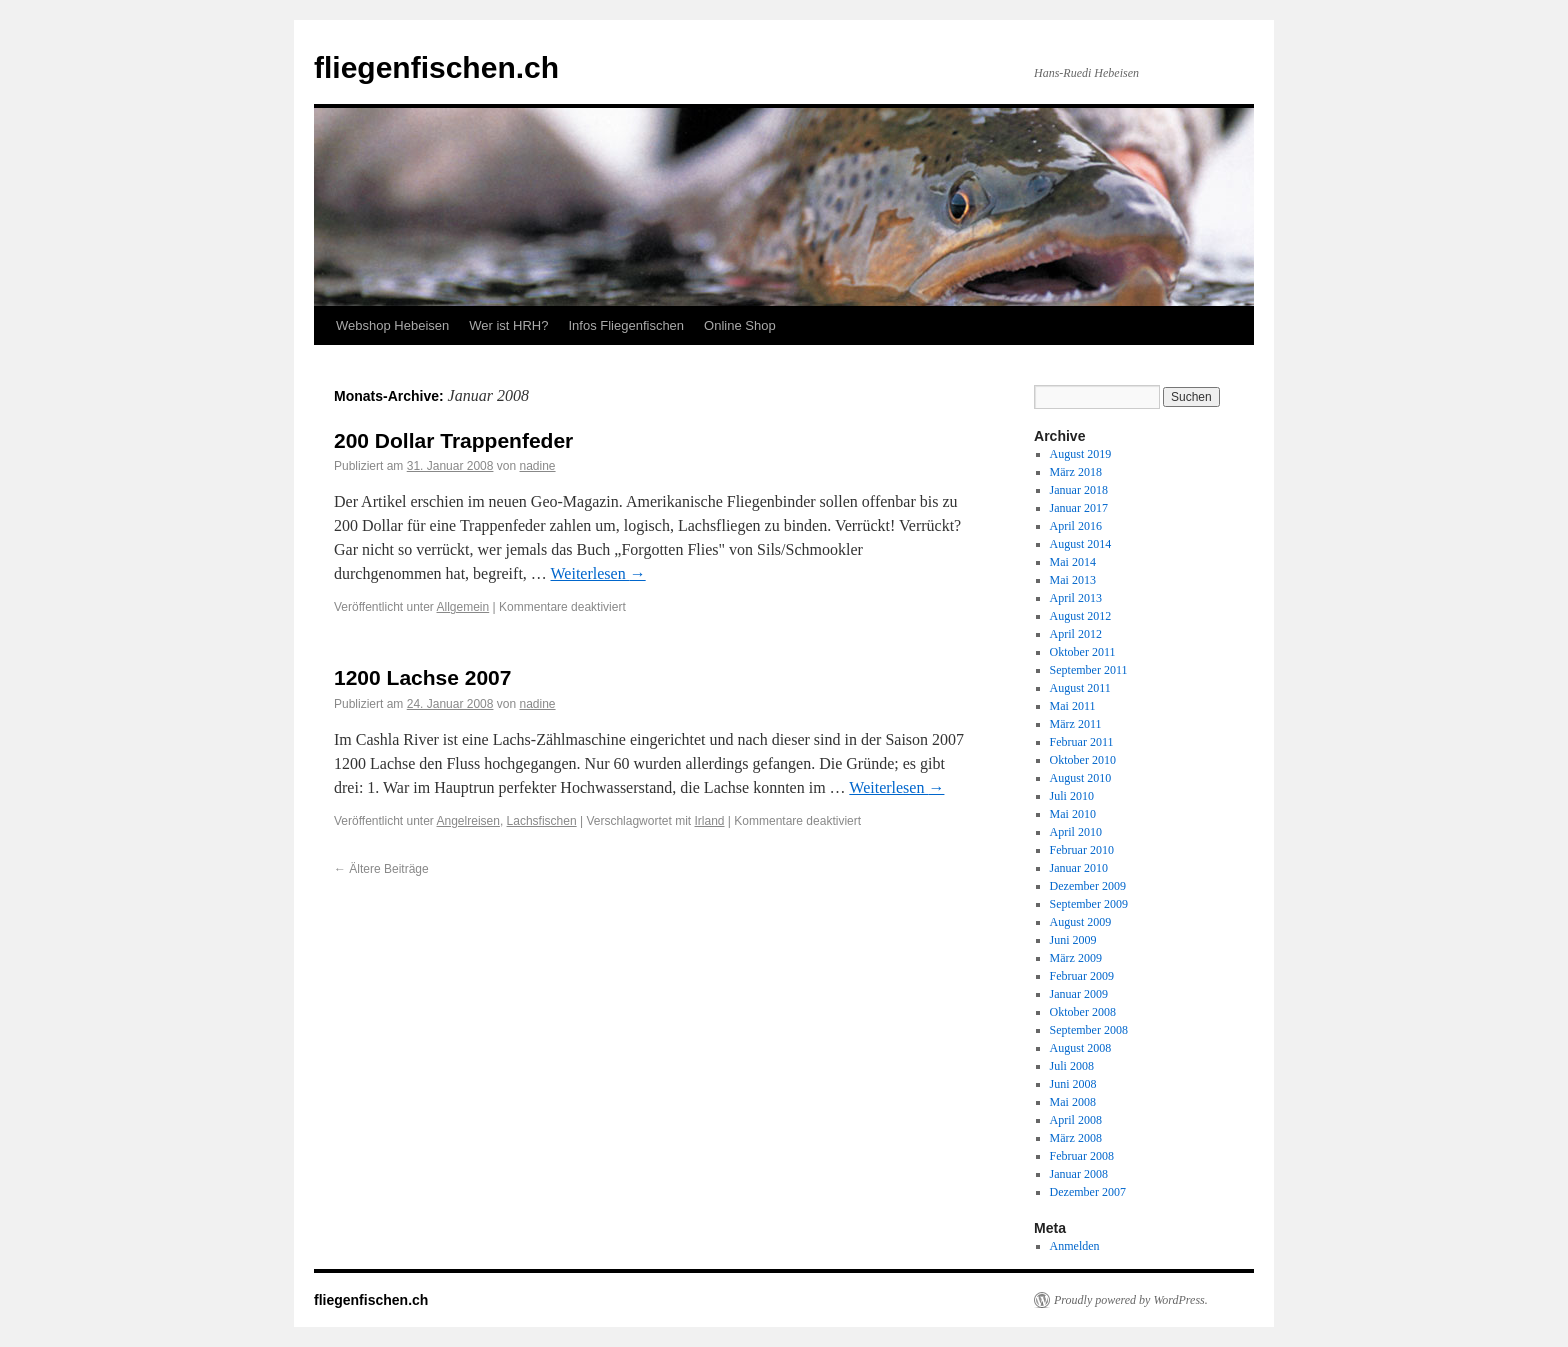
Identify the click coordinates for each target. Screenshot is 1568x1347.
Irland (709, 821)
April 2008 (1076, 1120)
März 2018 (1076, 472)
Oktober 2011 (1083, 652)
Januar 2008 (1079, 1174)
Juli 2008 (1072, 1066)
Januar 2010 (1079, 868)
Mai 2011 (1073, 706)
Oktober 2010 (1083, 760)
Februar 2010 (1082, 850)
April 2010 (1076, 832)
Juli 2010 (1072, 796)
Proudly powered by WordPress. (1131, 1300)
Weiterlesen (598, 573)
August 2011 (1080, 688)
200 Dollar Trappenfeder (453, 440)
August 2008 (1081, 1048)
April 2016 (1076, 526)
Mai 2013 (1073, 580)
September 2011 (1089, 670)
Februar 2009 (1082, 976)
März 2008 (1076, 1138)
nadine (538, 466)
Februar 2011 (1082, 742)
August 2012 (1081, 616)
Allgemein (463, 607)
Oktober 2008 (1083, 1012)
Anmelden (1075, 1246)
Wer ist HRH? (508, 325)
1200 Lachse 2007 (422, 677)
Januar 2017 (1079, 508)
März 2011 (1076, 724)
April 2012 (1076, 634)
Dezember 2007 (1088, 1192)
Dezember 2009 (1088, 886)
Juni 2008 (1073, 1084)
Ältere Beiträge (381, 869)
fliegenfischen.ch (436, 67)
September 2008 (1089, 1030)
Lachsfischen (542, 821)
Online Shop (740, 325)
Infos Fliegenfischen (626, 325)
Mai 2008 (1073, 1102)
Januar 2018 (1079, 490)
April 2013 (1076, 598)
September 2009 (1089, 904)
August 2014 (1081, 544)
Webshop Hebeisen (392, 325)
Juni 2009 (1073, 940)
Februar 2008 (1082, 1156)
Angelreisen (468, 821)
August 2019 (1081, 454)
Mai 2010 (1073, 814)
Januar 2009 (1079, 994)
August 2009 (1081, 922)
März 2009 (1076, 958)
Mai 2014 (1073, 562)
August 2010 (1081, 778)
